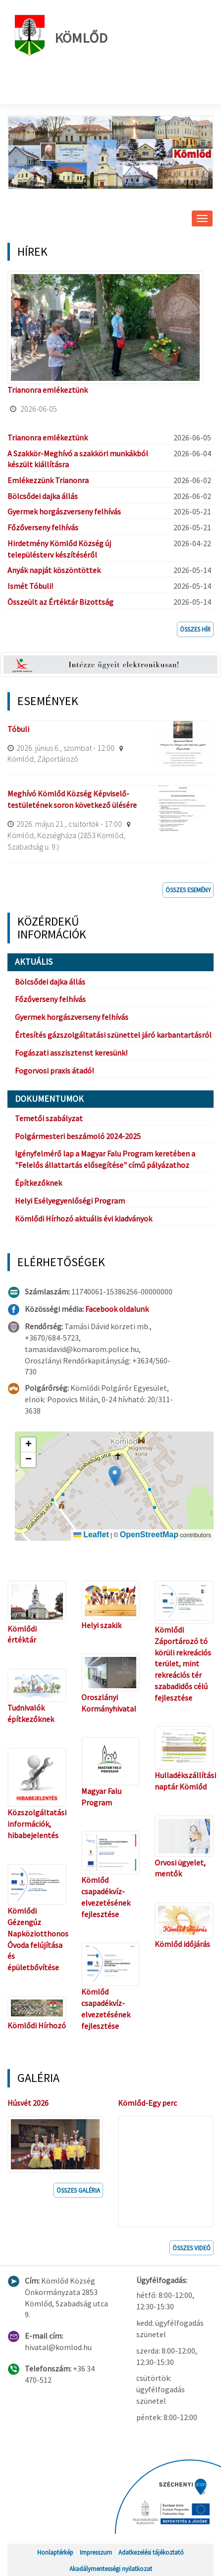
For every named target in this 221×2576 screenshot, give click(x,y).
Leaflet (91, 1534)
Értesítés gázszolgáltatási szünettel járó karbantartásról (113, 1035)
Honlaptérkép (55, 2552)
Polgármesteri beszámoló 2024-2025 (78, 1136)
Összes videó (191, 2248)
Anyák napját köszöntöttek (54, 570)
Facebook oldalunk (117, 1309)
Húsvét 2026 (28, 2103)
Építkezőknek (38, 1183)
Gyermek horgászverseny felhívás (64, 511)
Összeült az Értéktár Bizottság (60, 602)
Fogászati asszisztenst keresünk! (71, 1053)
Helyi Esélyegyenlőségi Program (70, 1201)
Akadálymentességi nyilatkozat (110, 2569)
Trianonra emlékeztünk (47, 390)
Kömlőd (61, 35)
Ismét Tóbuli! (30, 586)
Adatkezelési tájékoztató (151, 2552)
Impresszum (96, 2552)
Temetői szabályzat (49, 1118)
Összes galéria (78, 2190)
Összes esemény (188, 890)
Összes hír (195, 629)
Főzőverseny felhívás (42, 527)
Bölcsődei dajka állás (42, 496)
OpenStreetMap (149, 1534)
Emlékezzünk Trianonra (48, 480)
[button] (115, 1476)
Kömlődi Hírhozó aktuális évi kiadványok (83, 1218)
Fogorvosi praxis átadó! (54, 1070)
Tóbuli (18, 729)
